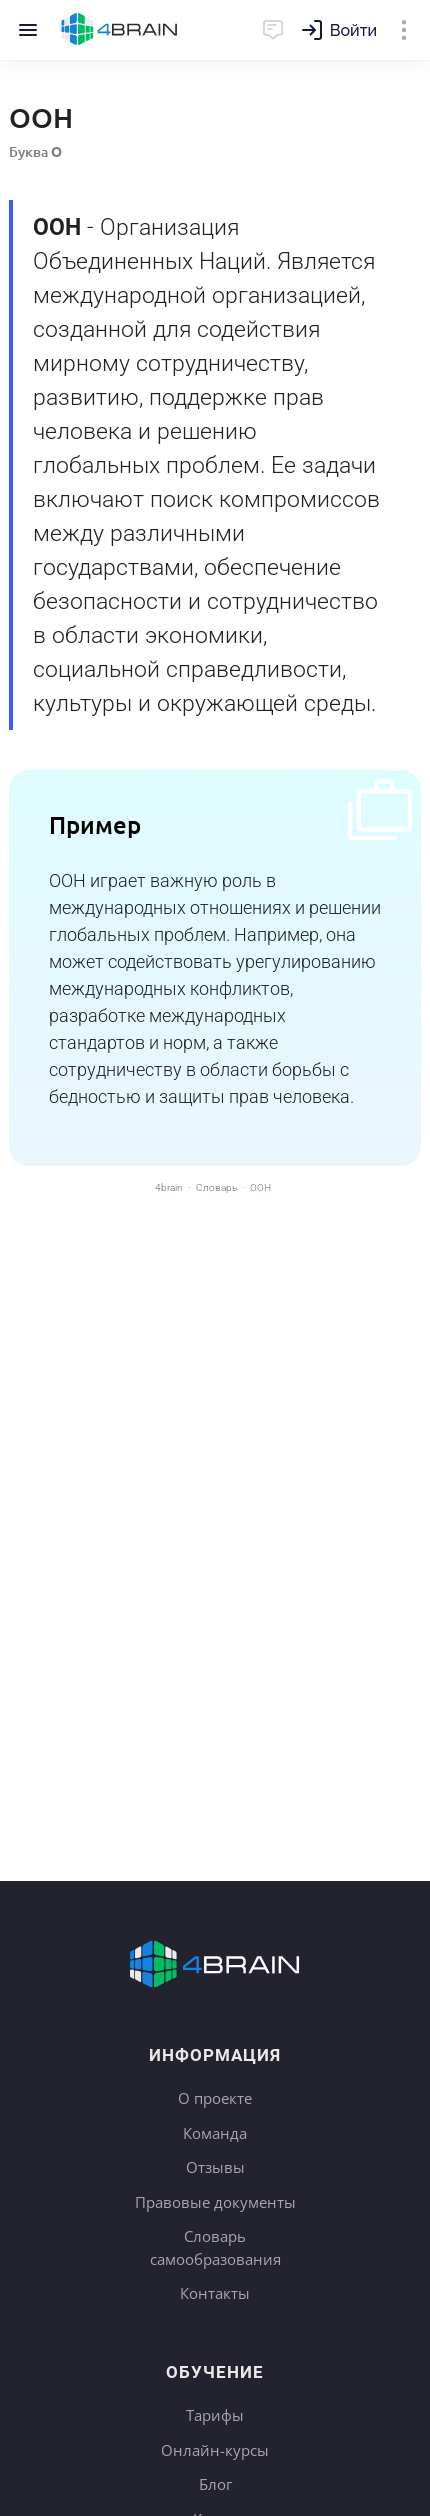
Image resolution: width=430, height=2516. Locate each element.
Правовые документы (215, 2202)
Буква (35, 151)
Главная (119, 30)
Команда (215, 2133)
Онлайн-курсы (215, 2450)
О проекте (215, 2098)
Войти (353, 30)
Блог (215, 2484)
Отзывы (215, 2167)
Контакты (215, 2293)
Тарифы (215, 2415)
